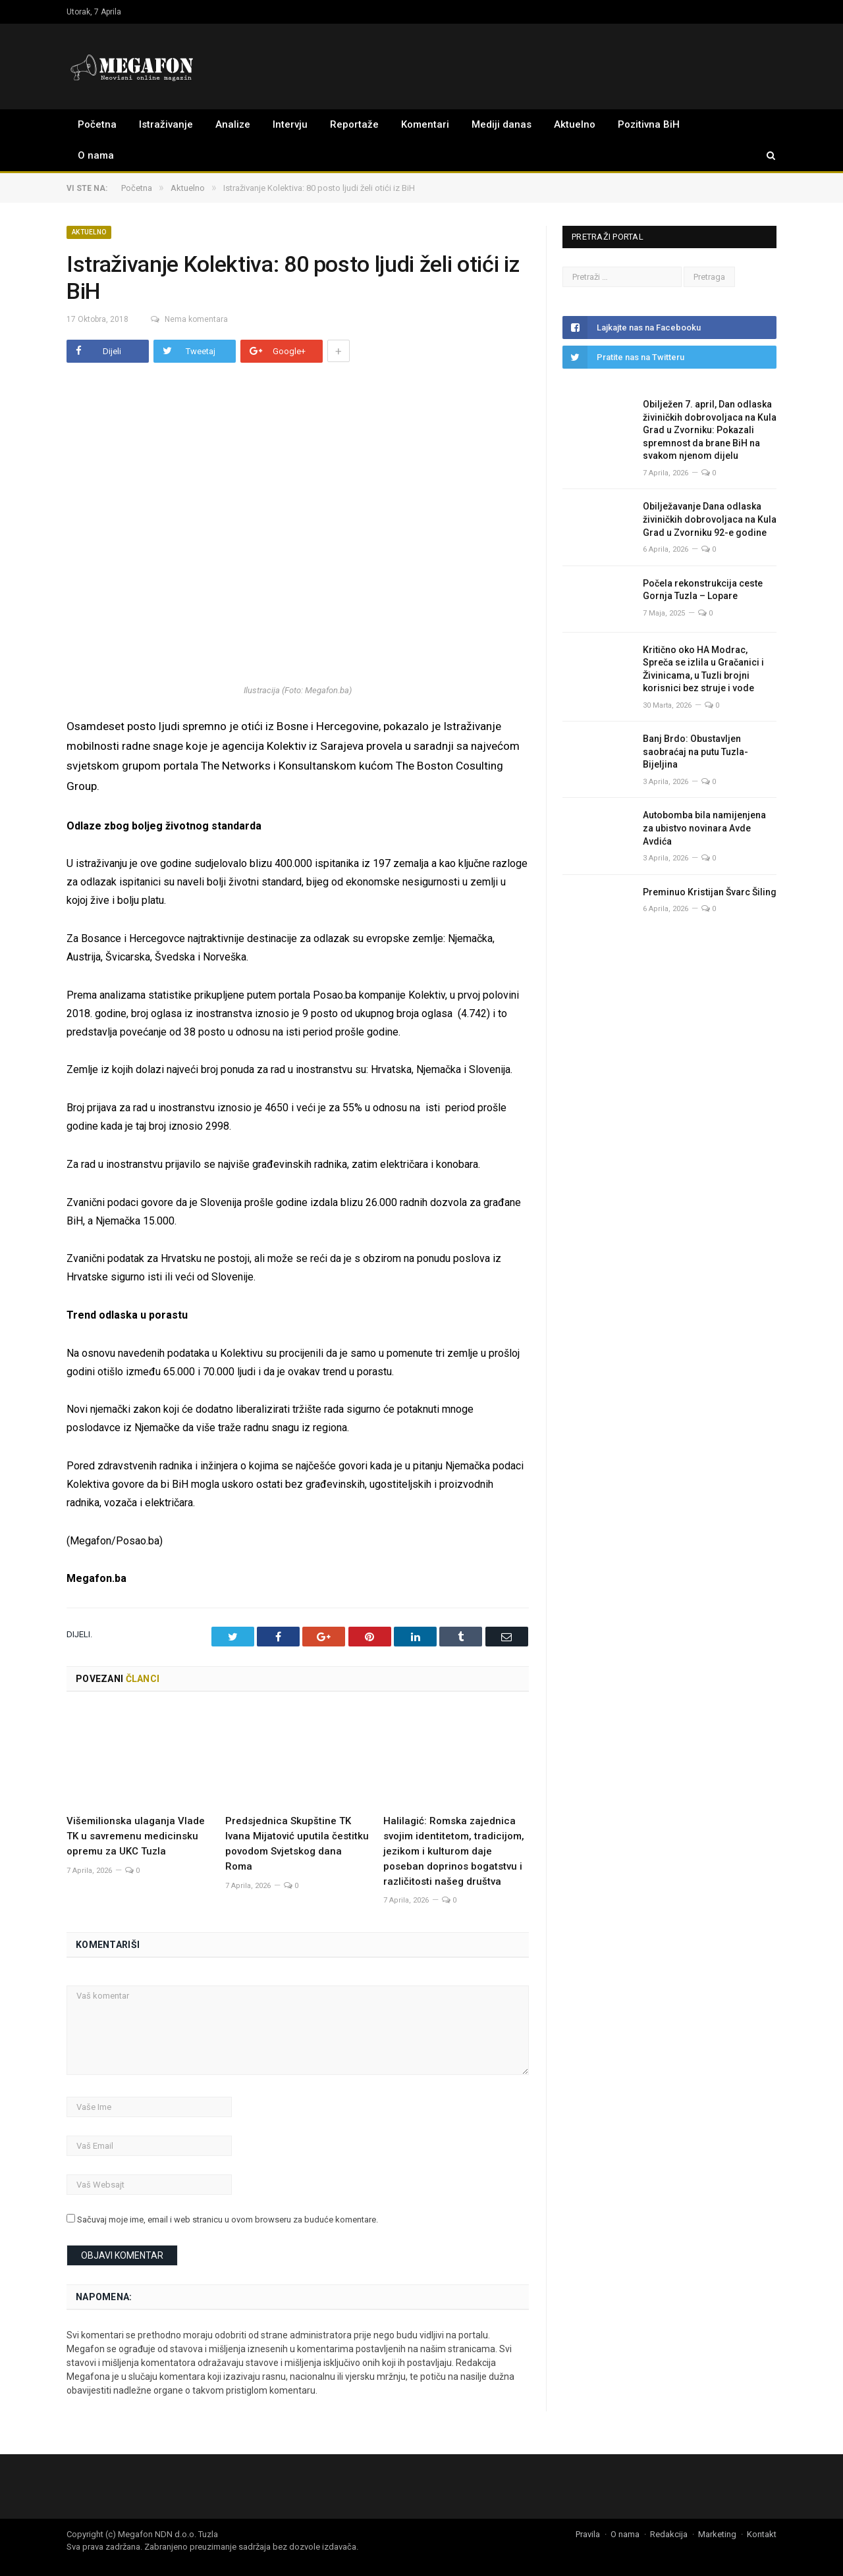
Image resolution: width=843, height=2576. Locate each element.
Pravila (588, 2533)
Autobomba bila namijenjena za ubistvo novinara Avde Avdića (704, 828)
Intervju (290, 124)
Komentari (425, 124)
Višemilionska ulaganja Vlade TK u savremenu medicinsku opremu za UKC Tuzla (136, 1835)
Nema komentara (183, 319)
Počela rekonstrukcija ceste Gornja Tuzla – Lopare (703, 590)
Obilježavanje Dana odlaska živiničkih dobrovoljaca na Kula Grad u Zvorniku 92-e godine (709, 519)
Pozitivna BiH (649, 124)
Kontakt (761, 2533)
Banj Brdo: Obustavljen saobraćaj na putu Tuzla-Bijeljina (695, 751)
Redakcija (669, 2533)
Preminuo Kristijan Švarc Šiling (709, 892)
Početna (97, 124)
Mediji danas (501, 124)
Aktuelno (574, 124)
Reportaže (354, 124)
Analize (232, 124)
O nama (96, 155)
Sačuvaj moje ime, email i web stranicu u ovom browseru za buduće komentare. (227, 2219)
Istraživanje (166, 124)
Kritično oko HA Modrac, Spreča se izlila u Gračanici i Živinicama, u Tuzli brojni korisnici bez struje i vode (703, 669)
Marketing (717, 2533)
